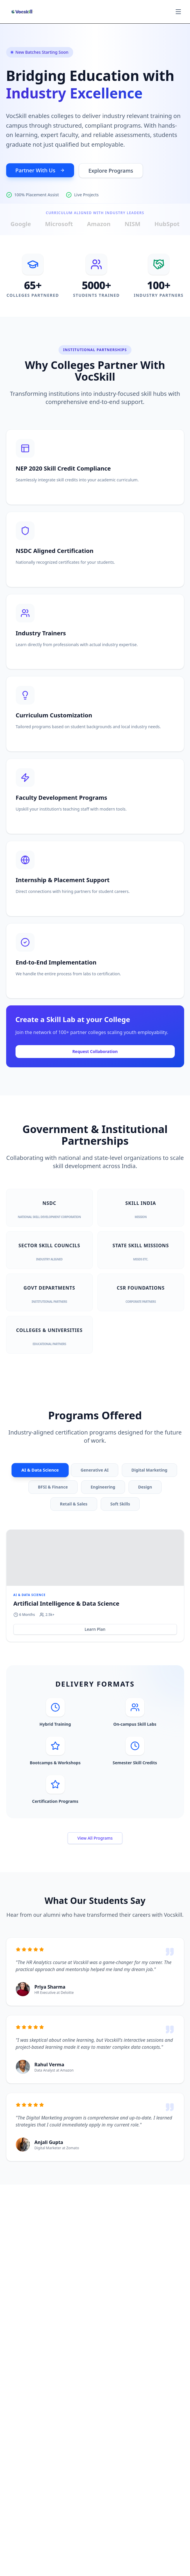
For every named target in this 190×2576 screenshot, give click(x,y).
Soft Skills (120, 1504)
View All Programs (95, 1838)
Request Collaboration (95, 1051)
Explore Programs (110, 170)
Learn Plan (95, 1629)
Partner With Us (40, 170)
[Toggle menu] (178, 12)
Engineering (103, 1487)
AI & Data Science (40, 1470)
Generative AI (95, 1470)
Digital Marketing (149, 1470)
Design (145, 1487)
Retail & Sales (74, 1504)
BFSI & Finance (53, 1487)
